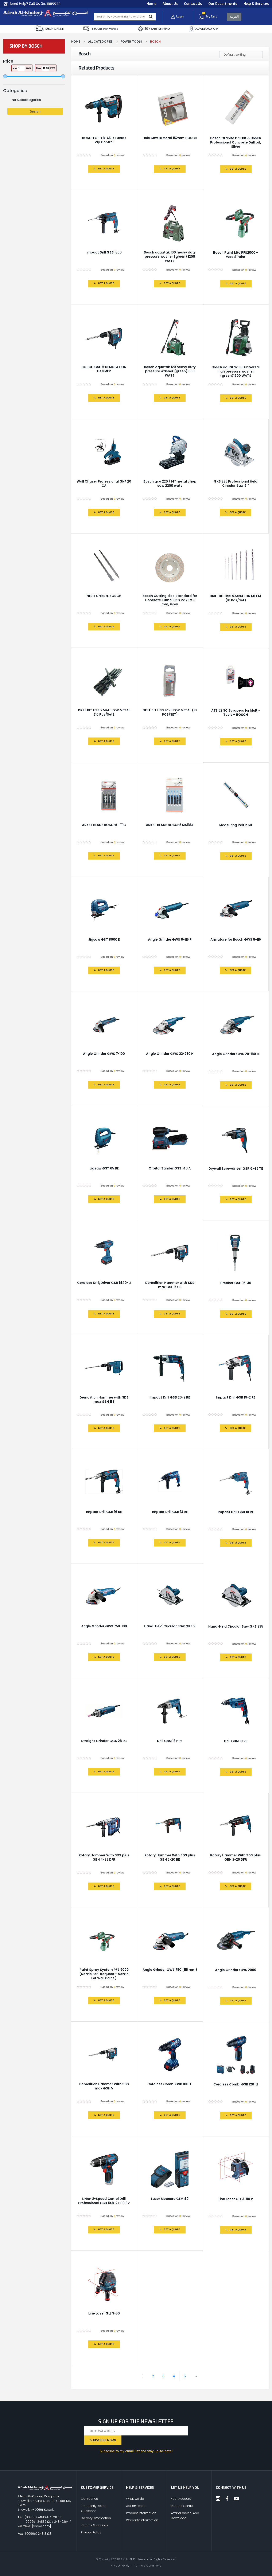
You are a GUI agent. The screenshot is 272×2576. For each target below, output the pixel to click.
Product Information (141, 2513)
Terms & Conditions (147, 2566)
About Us (170, 3)
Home (151, 3)
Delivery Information (96, 2518)
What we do (135, 2499)
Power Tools (131, 41)
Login (177, 16)
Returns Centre (182, 2506)
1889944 (54, 3)
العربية (234, 16)
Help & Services (256, 3)
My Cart (208, 16)
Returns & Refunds (94, 2525)
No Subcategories (26, 99)
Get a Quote (104, 168)
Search (35, 111)
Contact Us (193, 3)
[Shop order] (241, 54)
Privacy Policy (91, 2532)
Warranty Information (142, 2520)
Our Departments (222, 3)
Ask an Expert (136, 2506)
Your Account (181, 2499)
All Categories (100, 41)
